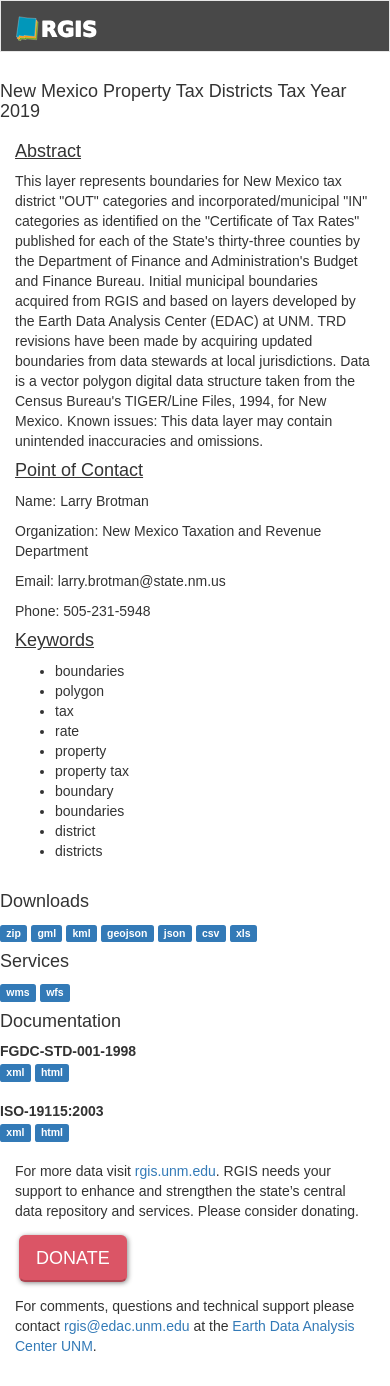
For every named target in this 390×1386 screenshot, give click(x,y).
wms (17, 993)
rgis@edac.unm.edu (127, 1326)
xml (15, 1072)
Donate (73, 1258)
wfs (55, 993)
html (52, 1072)
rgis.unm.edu (175, 1171)
